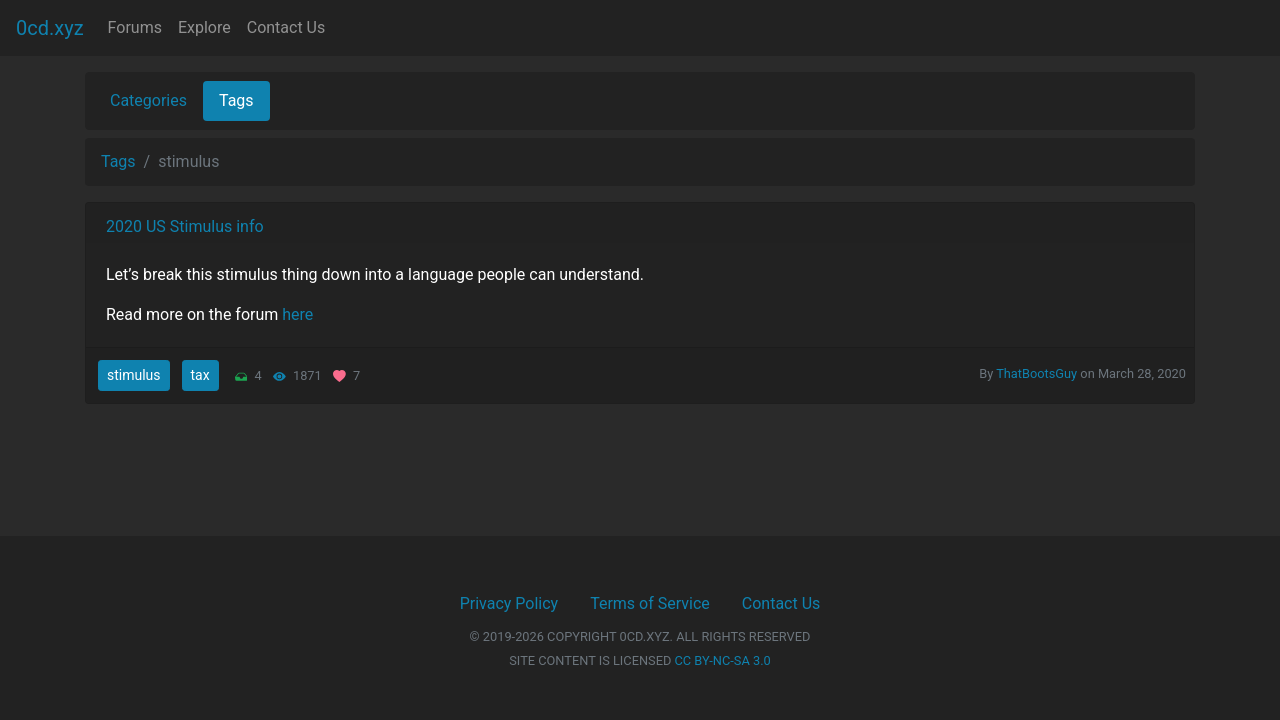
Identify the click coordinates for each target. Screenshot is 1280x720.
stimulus (134, 375)
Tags (236, 100)
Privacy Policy (509, 603)
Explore (204, 27)
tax (200, 375)
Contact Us (286, 27)
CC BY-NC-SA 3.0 (723, 660)
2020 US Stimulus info (185, 226)
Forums (135, 27)
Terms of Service (650, 603)
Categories (148, 100)
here (297, 314)
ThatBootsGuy (1036, 373)
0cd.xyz (50, 28)
